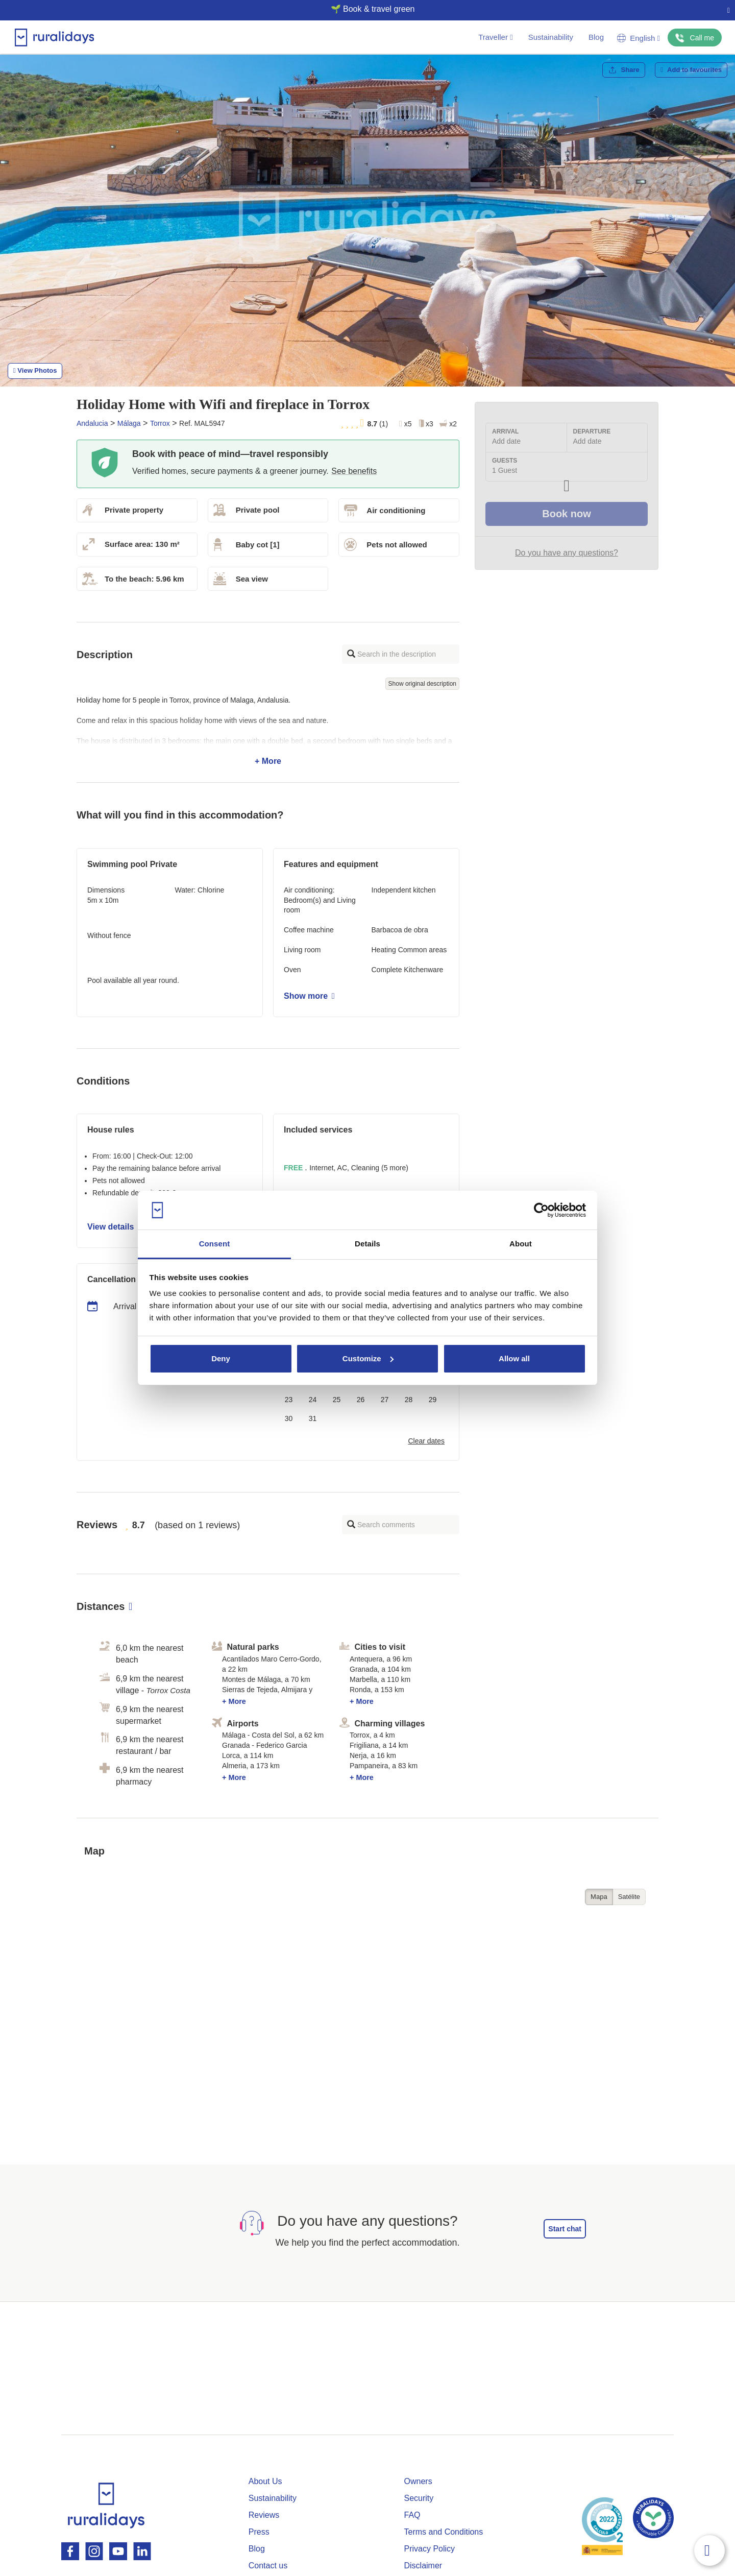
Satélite (629, 1896)
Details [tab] (367, 1243)
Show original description (422, 683)
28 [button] (409, 1399)
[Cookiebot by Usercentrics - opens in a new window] (541, 1210)
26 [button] (361, 1399)
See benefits (354, 471)
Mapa (599, 1896)
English (638, 38)
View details (114, 1226)
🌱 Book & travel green (364, 9)
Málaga (129, 423)
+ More (268, 730)
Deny (220, 1358)
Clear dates (426, 1441)
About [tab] (520, 1243)
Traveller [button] (495, 37)
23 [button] (289, 1399)
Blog (596, 37)
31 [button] (313, 1418)
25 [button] (337, 1399)
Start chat (564, 2229)
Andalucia (92, 423)
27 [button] (385, 1399)
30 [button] (289, 1418)
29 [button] (433, 1399)
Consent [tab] (214, 1243)
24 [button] (313, 1399)
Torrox (160, 423)
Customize (368, 1358)
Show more (309, 996)
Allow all (514, 1358)
